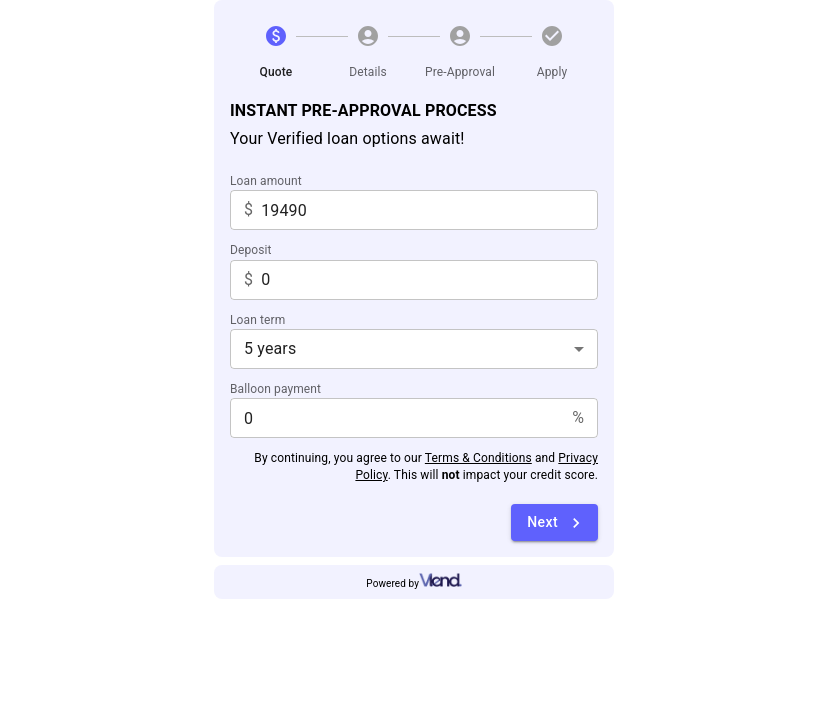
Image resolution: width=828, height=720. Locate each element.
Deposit (251, 250)
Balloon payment (275, 389)
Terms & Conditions (478, 458)
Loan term (257, 320)
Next (556, 523)
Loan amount (266, 181)
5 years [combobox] (270, 348)
